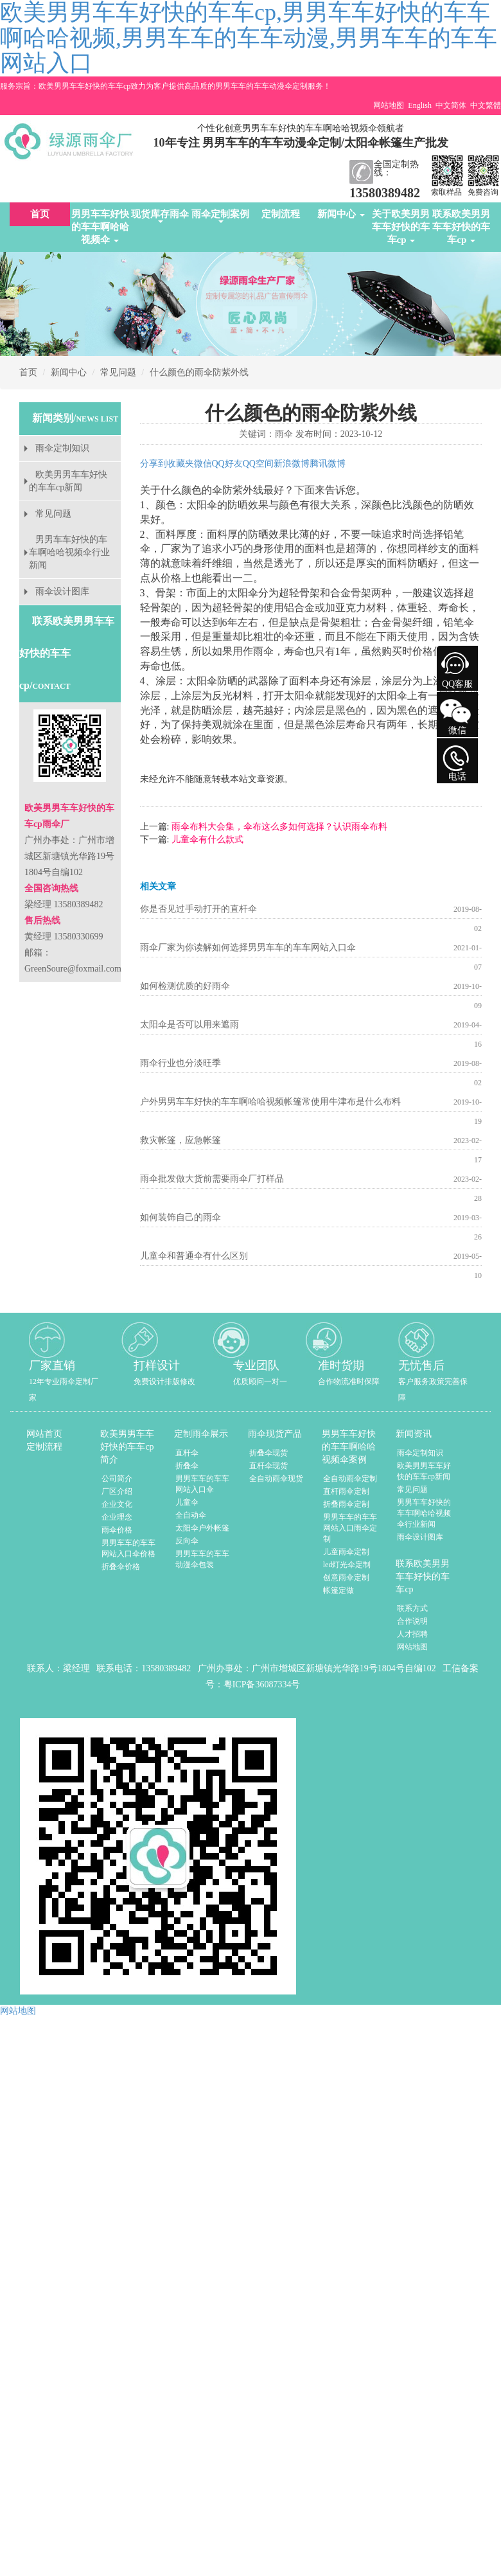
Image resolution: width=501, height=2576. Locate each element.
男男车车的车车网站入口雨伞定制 (350, 1528)
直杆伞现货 (268, 1465)
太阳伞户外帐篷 (202, 1527)
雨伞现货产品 (275, 1434)
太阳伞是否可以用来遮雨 (189, 1024)
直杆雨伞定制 (346, 1491)
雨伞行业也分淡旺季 (180, 1063)
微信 (203, 463)
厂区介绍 (116, 1491)
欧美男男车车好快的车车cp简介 (127, 1446)
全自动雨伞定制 (350, 1478)
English (420, 105)
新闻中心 (341, 214)
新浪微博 (292, 463)
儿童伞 (186, 1502)
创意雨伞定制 (346, 1577)
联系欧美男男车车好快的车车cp (461, 227)
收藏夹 (180, 463)
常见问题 (118, 372)
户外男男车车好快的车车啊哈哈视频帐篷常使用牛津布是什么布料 (270, 1101)
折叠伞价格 (120, 1566)
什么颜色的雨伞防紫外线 (199, 372)
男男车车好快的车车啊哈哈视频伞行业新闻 (69, 552)
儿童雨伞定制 (346, 1551)
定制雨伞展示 (201, 1434)
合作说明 (412, 1621)
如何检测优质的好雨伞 (185, 986)
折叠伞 (186, 1465)
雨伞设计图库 (62, 591)
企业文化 (116, 1504)
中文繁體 (485, 105)
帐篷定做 (338, 1590)
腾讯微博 (328, 463)
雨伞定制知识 (62, 448)
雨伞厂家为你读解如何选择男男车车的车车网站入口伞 (248, 947)
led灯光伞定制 (347, 1564)
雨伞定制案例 (220, 216)
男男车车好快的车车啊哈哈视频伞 (100, 227)
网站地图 (388, 105)
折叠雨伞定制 (346, 1504)
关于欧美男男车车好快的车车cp (401, 227)
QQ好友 (227, 463)
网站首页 (44, 1434)
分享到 (153, 463)
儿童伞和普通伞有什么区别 (194, 1256)
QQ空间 (258, 463)
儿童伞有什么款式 (206, 839)
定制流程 (280, 214)
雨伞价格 (116, 1529)
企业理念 (116, 1517)
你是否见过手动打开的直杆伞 (198, 909)
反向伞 (186, 1540)
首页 (39, 214)
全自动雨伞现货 (276, 1478)
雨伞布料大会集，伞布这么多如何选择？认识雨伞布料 (278, 826)
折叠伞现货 (268, 1452)
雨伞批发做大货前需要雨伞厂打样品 (212, 1179)
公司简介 (116, 1478)
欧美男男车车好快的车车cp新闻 (68, 481)
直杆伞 (186, 1452)
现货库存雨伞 (160, 216)
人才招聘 (412, 1634)
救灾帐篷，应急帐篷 (180, 1140)
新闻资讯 (414, 1434)
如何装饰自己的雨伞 (180, 1217)
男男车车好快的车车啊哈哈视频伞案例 (349, 1446)
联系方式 (412, 1608)
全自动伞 (190, 1515)
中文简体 (450, 105)
